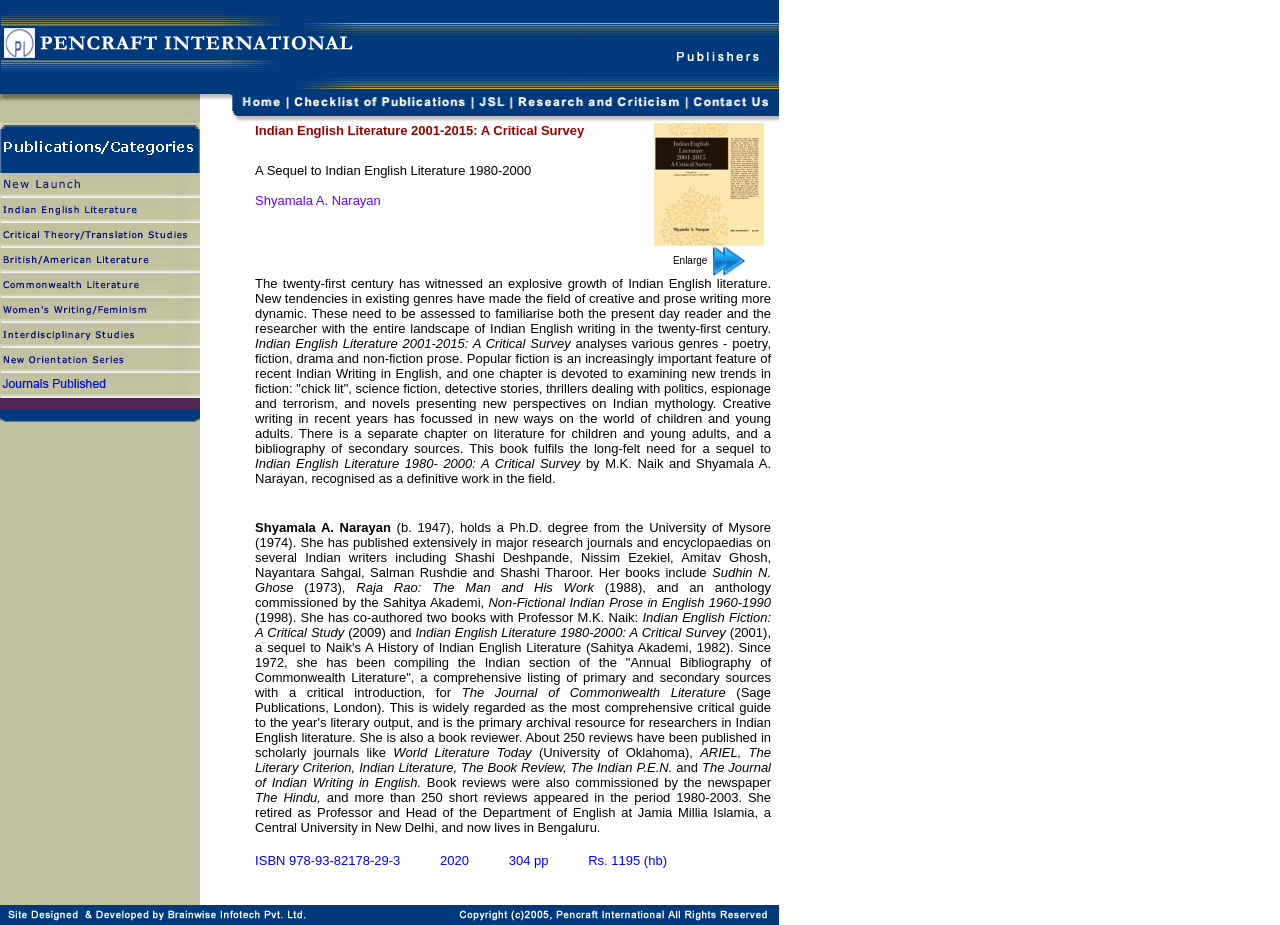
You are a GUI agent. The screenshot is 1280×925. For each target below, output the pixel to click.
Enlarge (709, 260)
